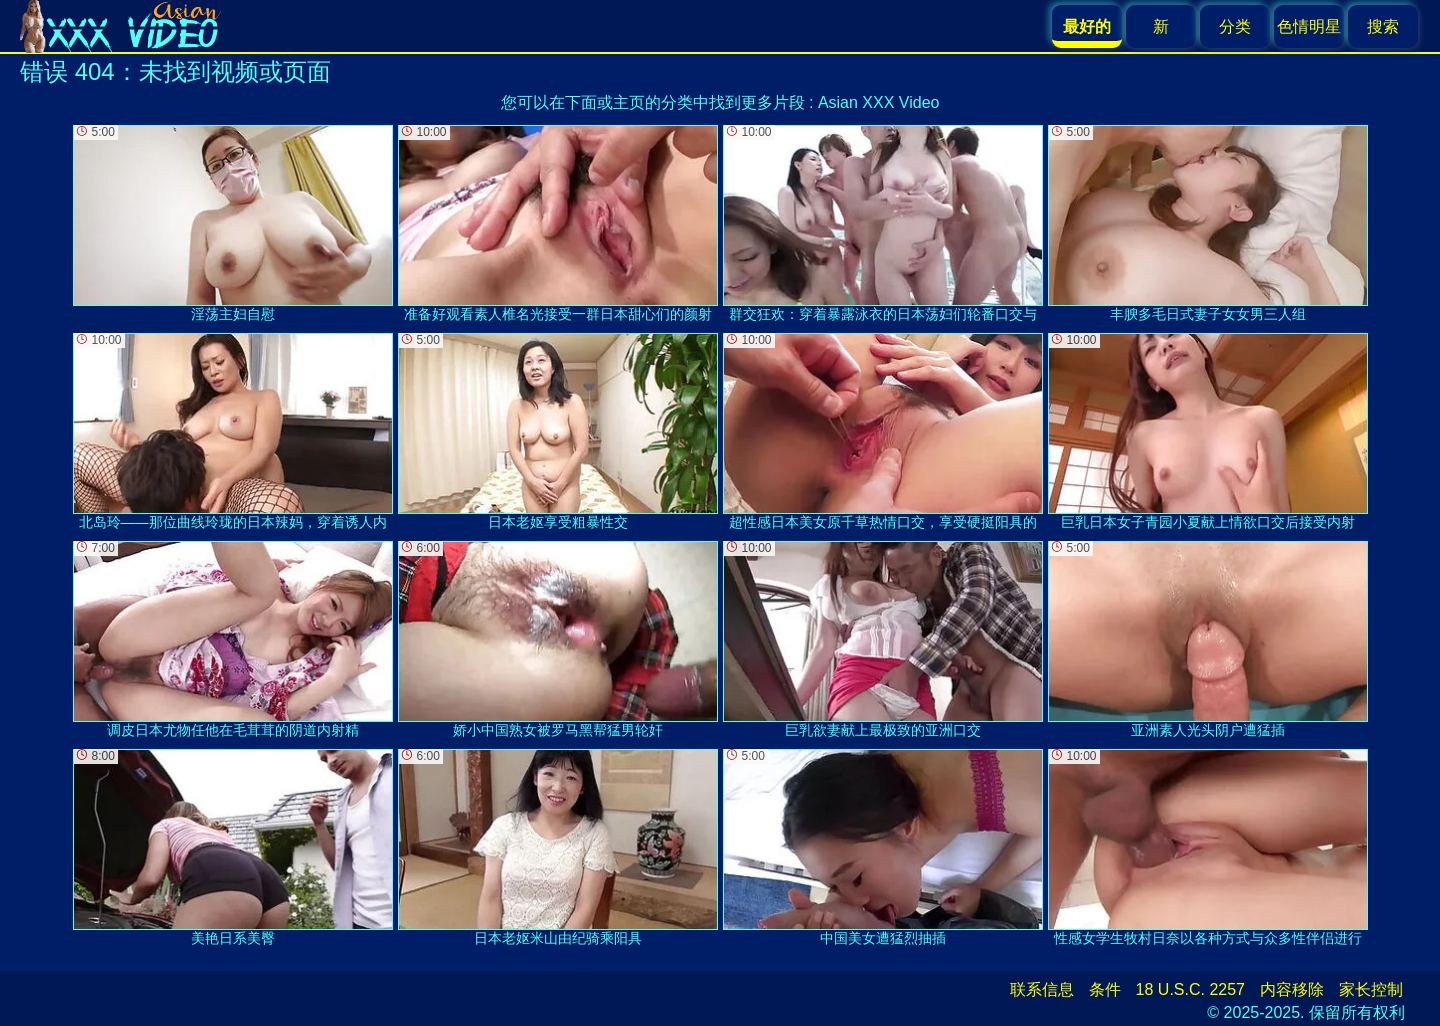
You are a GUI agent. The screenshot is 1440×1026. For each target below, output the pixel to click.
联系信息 (1042, 989)
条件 (1105, 989)
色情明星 (1309, 26)
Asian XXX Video (879, 102)
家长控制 (1371, 989)
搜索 (1383, 26)
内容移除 (1292, 989)
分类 (1235, 26)
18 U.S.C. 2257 (1190, 989)
